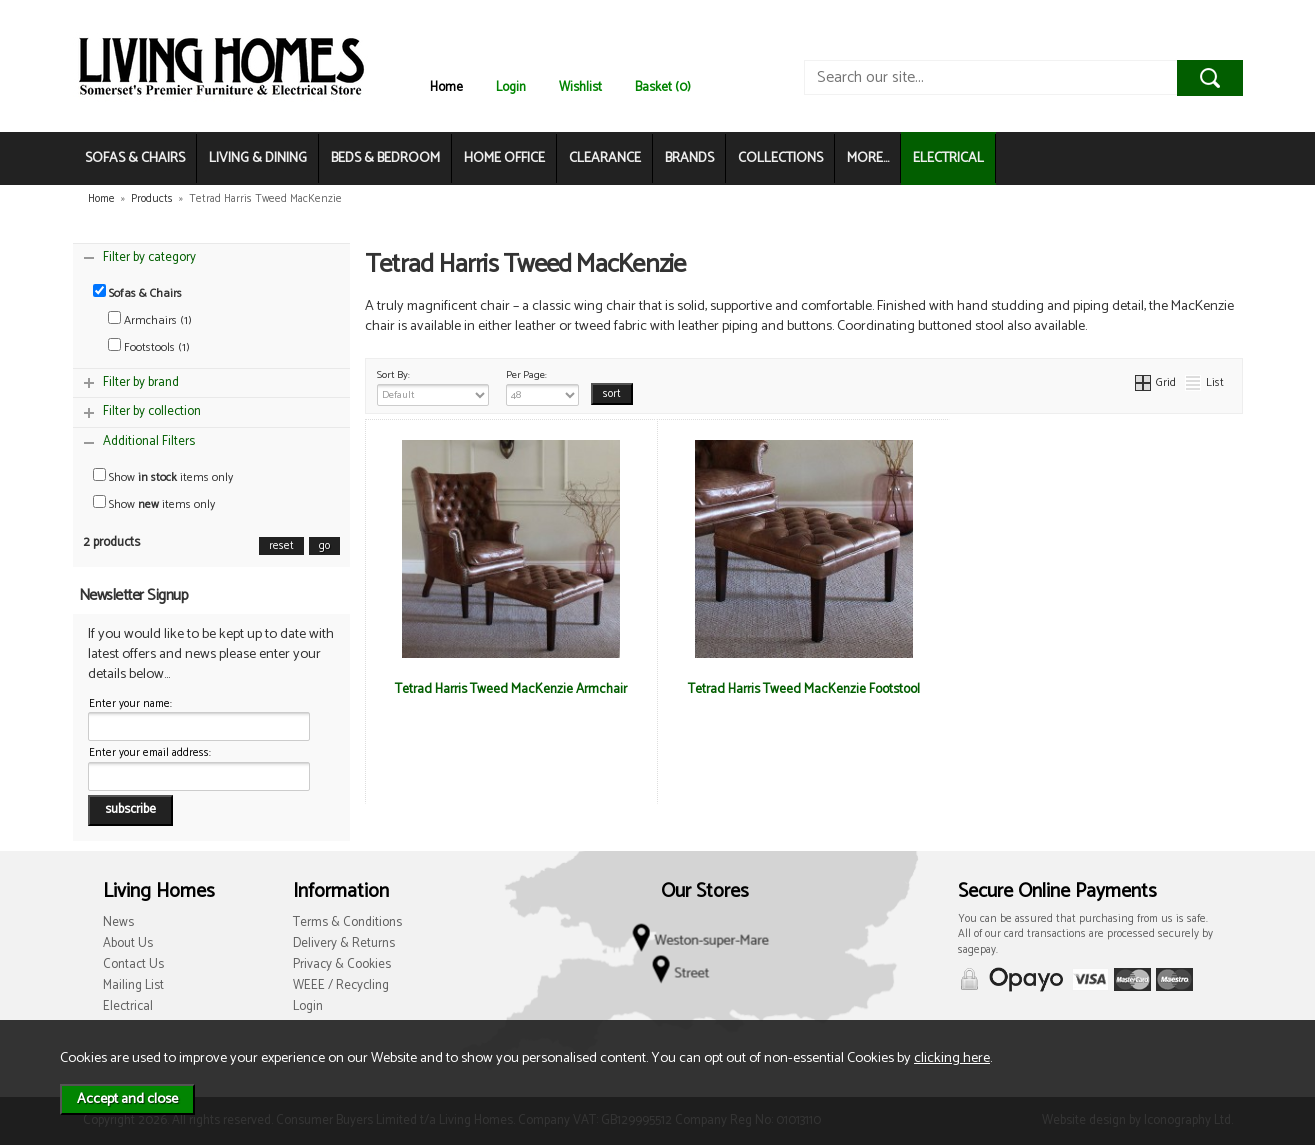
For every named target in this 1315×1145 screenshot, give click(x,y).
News (118, 922)
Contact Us (133, 964)
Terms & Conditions (347, 922)
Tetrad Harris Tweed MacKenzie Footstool (804, 689)
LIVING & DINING (258, 158)
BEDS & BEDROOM (385, 158)
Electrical (128, 1006)
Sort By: (433, 386)
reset (281, 546)
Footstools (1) (149, 347)
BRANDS (689, 158)
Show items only (163, 477)
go (324, 546)
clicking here (952, 1058)
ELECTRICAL (948, 158)
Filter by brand (141, 382)
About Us (128, 943)
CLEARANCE (605, 158)
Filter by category (149, 257)
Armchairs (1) (150, 320)
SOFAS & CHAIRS (135, 158)
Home (446, 87)
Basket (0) (663, 87)
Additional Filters (149, 441)
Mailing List (133, 985)
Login (511, 87)
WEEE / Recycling (341, 985)
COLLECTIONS (780, 158)
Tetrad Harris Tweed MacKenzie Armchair (511, 689)
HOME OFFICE (504, 158)
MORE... (868, 158)
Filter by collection (152, 411)
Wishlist (580, 87)
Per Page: (542, 386)
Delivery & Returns (344, 943)
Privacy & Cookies (342, 964)
